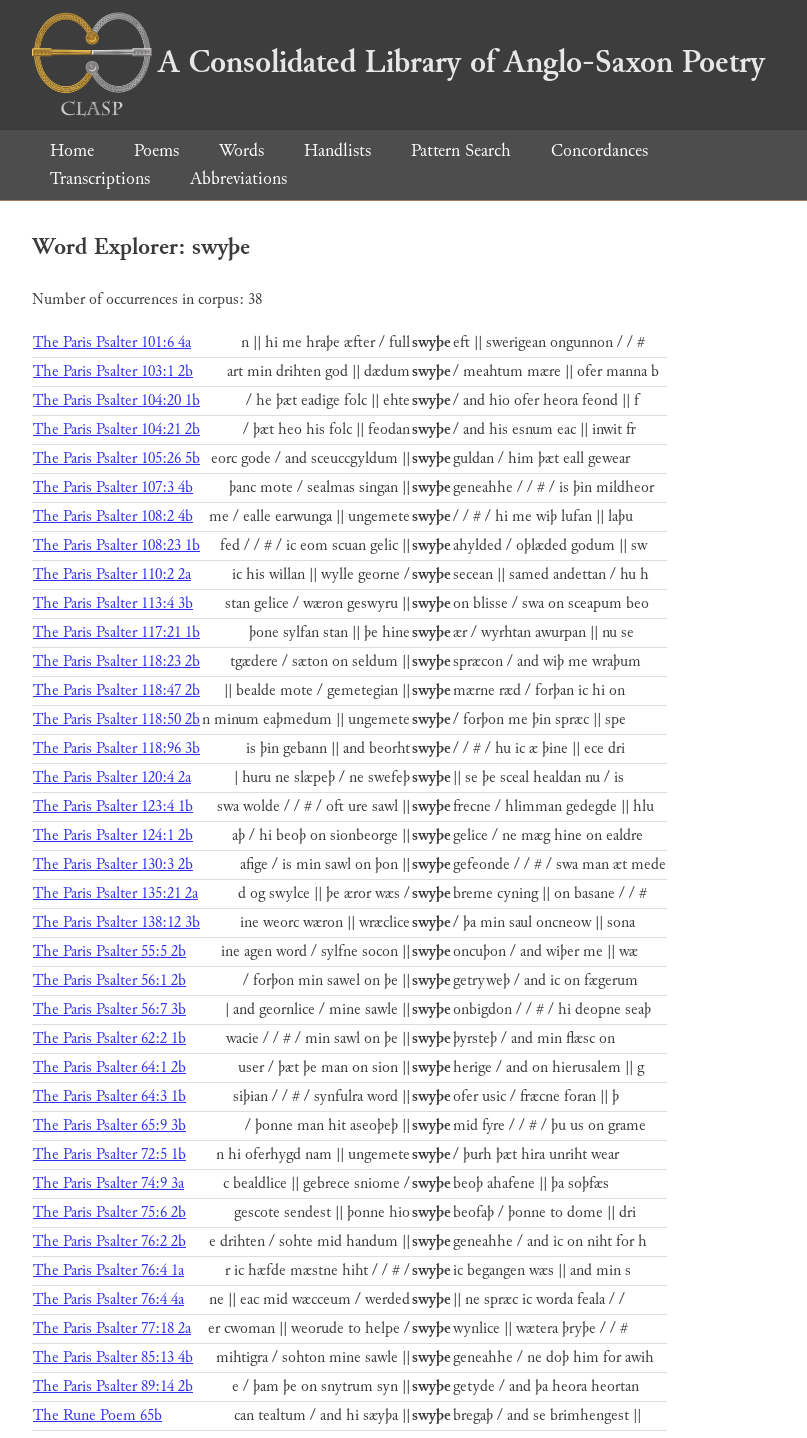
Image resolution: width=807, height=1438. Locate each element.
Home (72, 150)
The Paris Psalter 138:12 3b (116, 922)
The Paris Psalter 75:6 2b (109, 1212)
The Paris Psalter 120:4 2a (112, 777)
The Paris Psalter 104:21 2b (116, 429)
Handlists (337, 150)
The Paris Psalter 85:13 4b (113, 1357)
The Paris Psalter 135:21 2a (115, 893)
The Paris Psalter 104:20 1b (116, 400)
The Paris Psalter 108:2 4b (113, 516)
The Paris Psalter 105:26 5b (116, 458)
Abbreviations (238, 178)
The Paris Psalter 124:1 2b (113, 835)
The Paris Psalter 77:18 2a (112, 1328)
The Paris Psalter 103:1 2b (113, 371)
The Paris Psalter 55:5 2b (109, 951)
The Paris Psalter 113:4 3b (113, 603)
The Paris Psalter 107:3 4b (113, 487)
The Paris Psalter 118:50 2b (116, 719)
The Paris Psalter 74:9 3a (108, 1183)
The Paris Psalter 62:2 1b (109, 1038)
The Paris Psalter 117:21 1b (116, 632)
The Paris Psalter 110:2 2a (112, 574)
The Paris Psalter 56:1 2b (109, 980)
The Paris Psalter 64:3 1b (109, 1096)
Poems (156, 150)
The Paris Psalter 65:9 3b (109, 1125)
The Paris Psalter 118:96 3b (116, 748)
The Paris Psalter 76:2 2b (109, 1241)
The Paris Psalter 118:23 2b (116, 661)
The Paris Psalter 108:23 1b (116, 545)
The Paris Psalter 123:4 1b (113, 806)
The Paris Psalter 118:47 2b (116, 690)
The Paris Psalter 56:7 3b (109, 1009)
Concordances (599, 150)
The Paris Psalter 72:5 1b (109, 1154)
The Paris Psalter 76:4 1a (108, 1270)
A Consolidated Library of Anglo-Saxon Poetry (398, 62)
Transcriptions (100, 178)
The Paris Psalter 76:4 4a (108, 1299)
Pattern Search (461, 150)
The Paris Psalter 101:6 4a (112, 342)
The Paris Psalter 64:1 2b (109, 1067)
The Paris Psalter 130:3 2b (113, 864)
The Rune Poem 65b (97, 1415)
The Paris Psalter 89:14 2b (113, 1386)
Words (241, 150)
